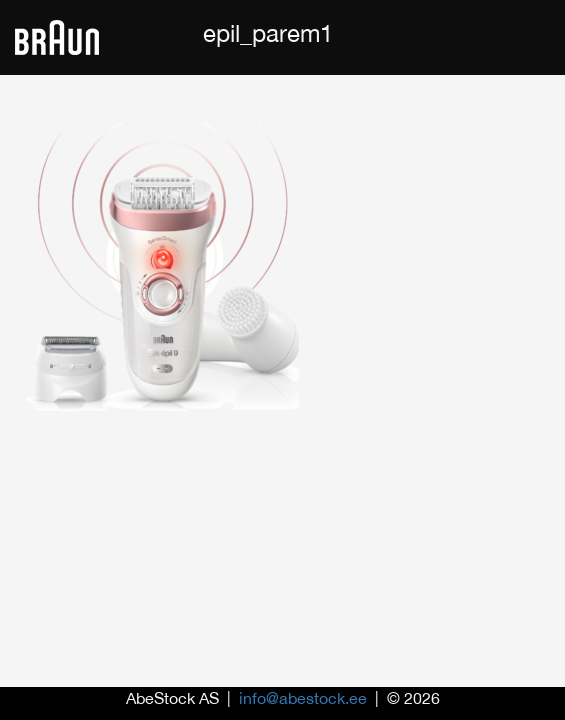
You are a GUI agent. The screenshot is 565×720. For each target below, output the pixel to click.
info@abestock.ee (303, 698)
